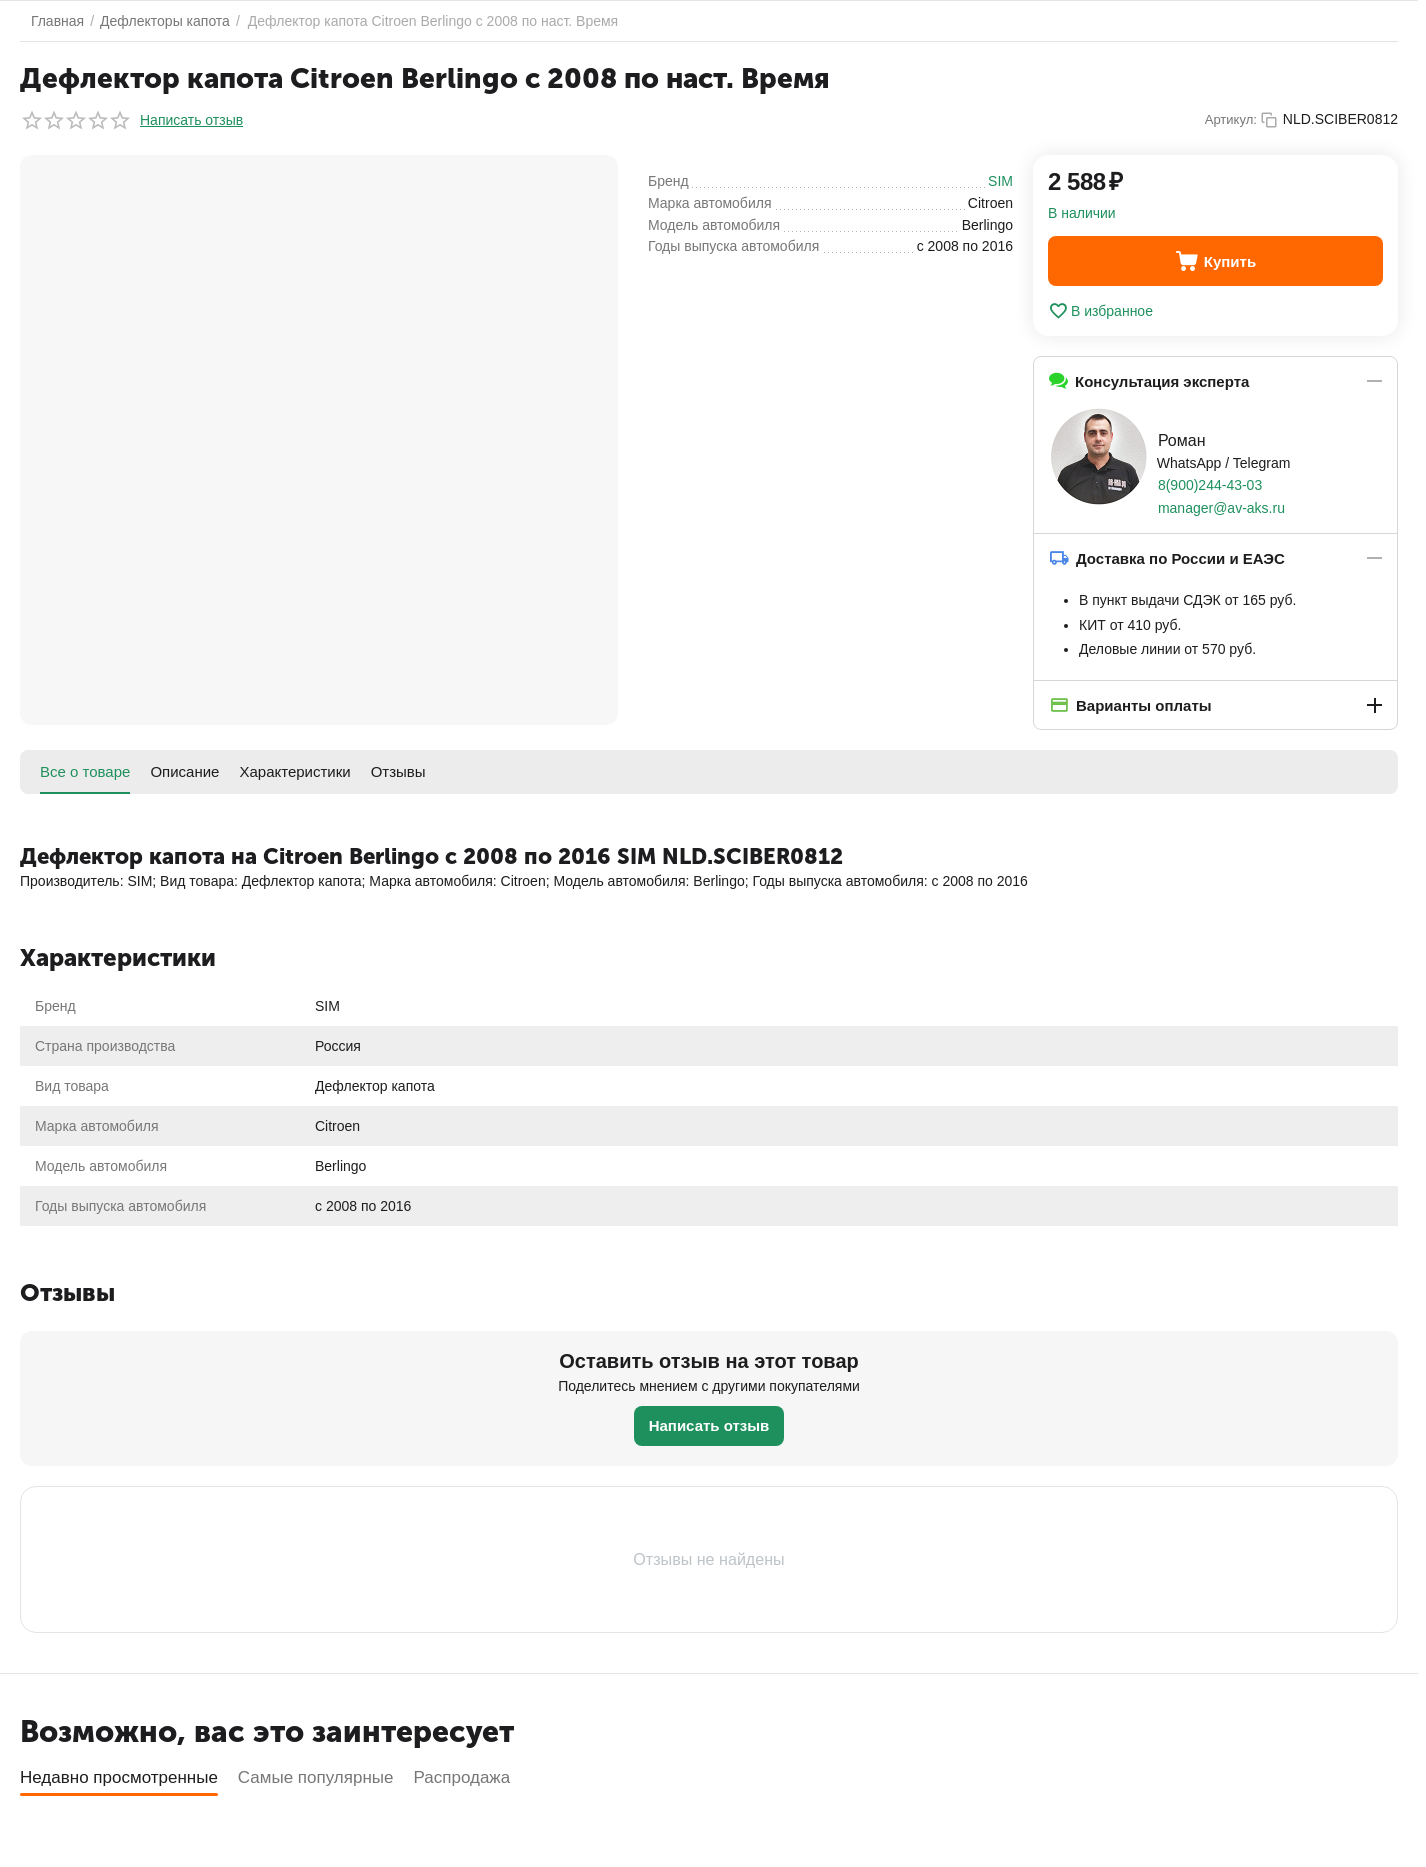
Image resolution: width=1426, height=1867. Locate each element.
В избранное (1100, 311)
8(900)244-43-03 (1210, 485)
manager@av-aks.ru (1221, 508)
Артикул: (1231, 119)
